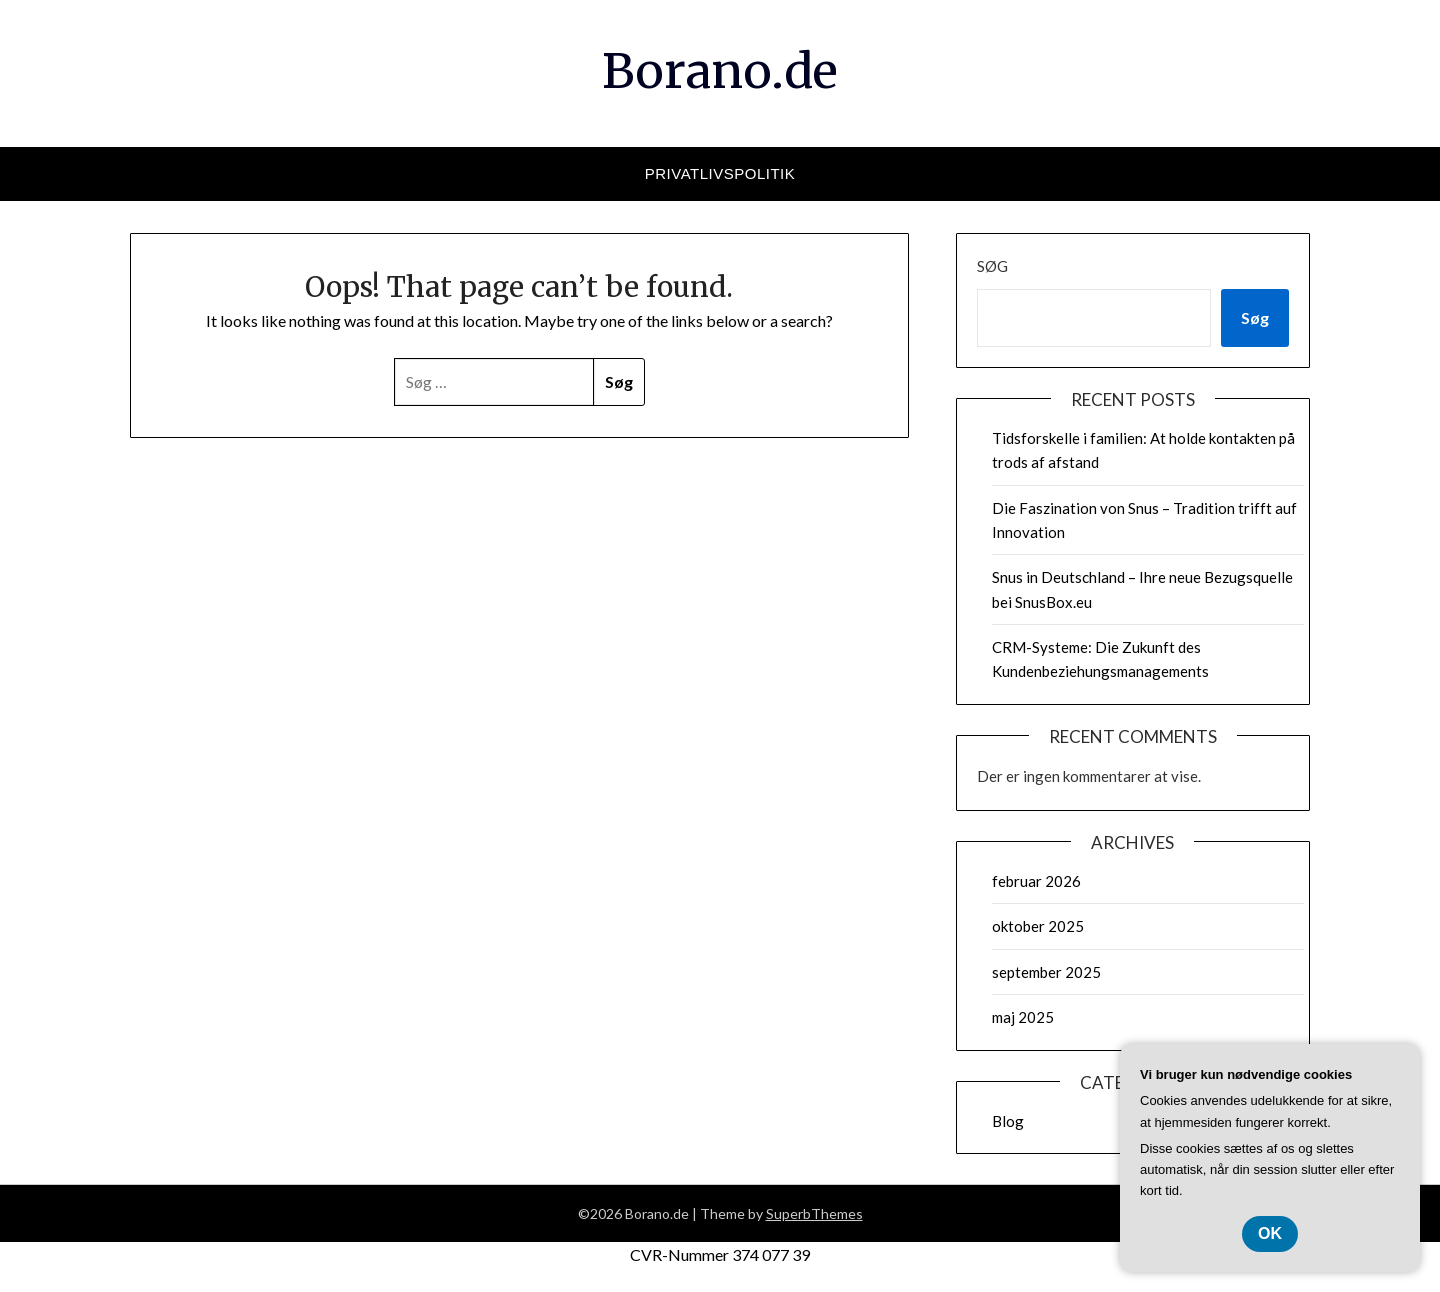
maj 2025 (1023, 1017)
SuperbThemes (814, 1213)
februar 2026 (1036, 881)
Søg (992, 266)
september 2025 (1046, 972)
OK (1270, 1233)
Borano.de (720, 71)
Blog (1008, 1121)
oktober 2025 (1038, 926)
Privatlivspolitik (720, 173)
